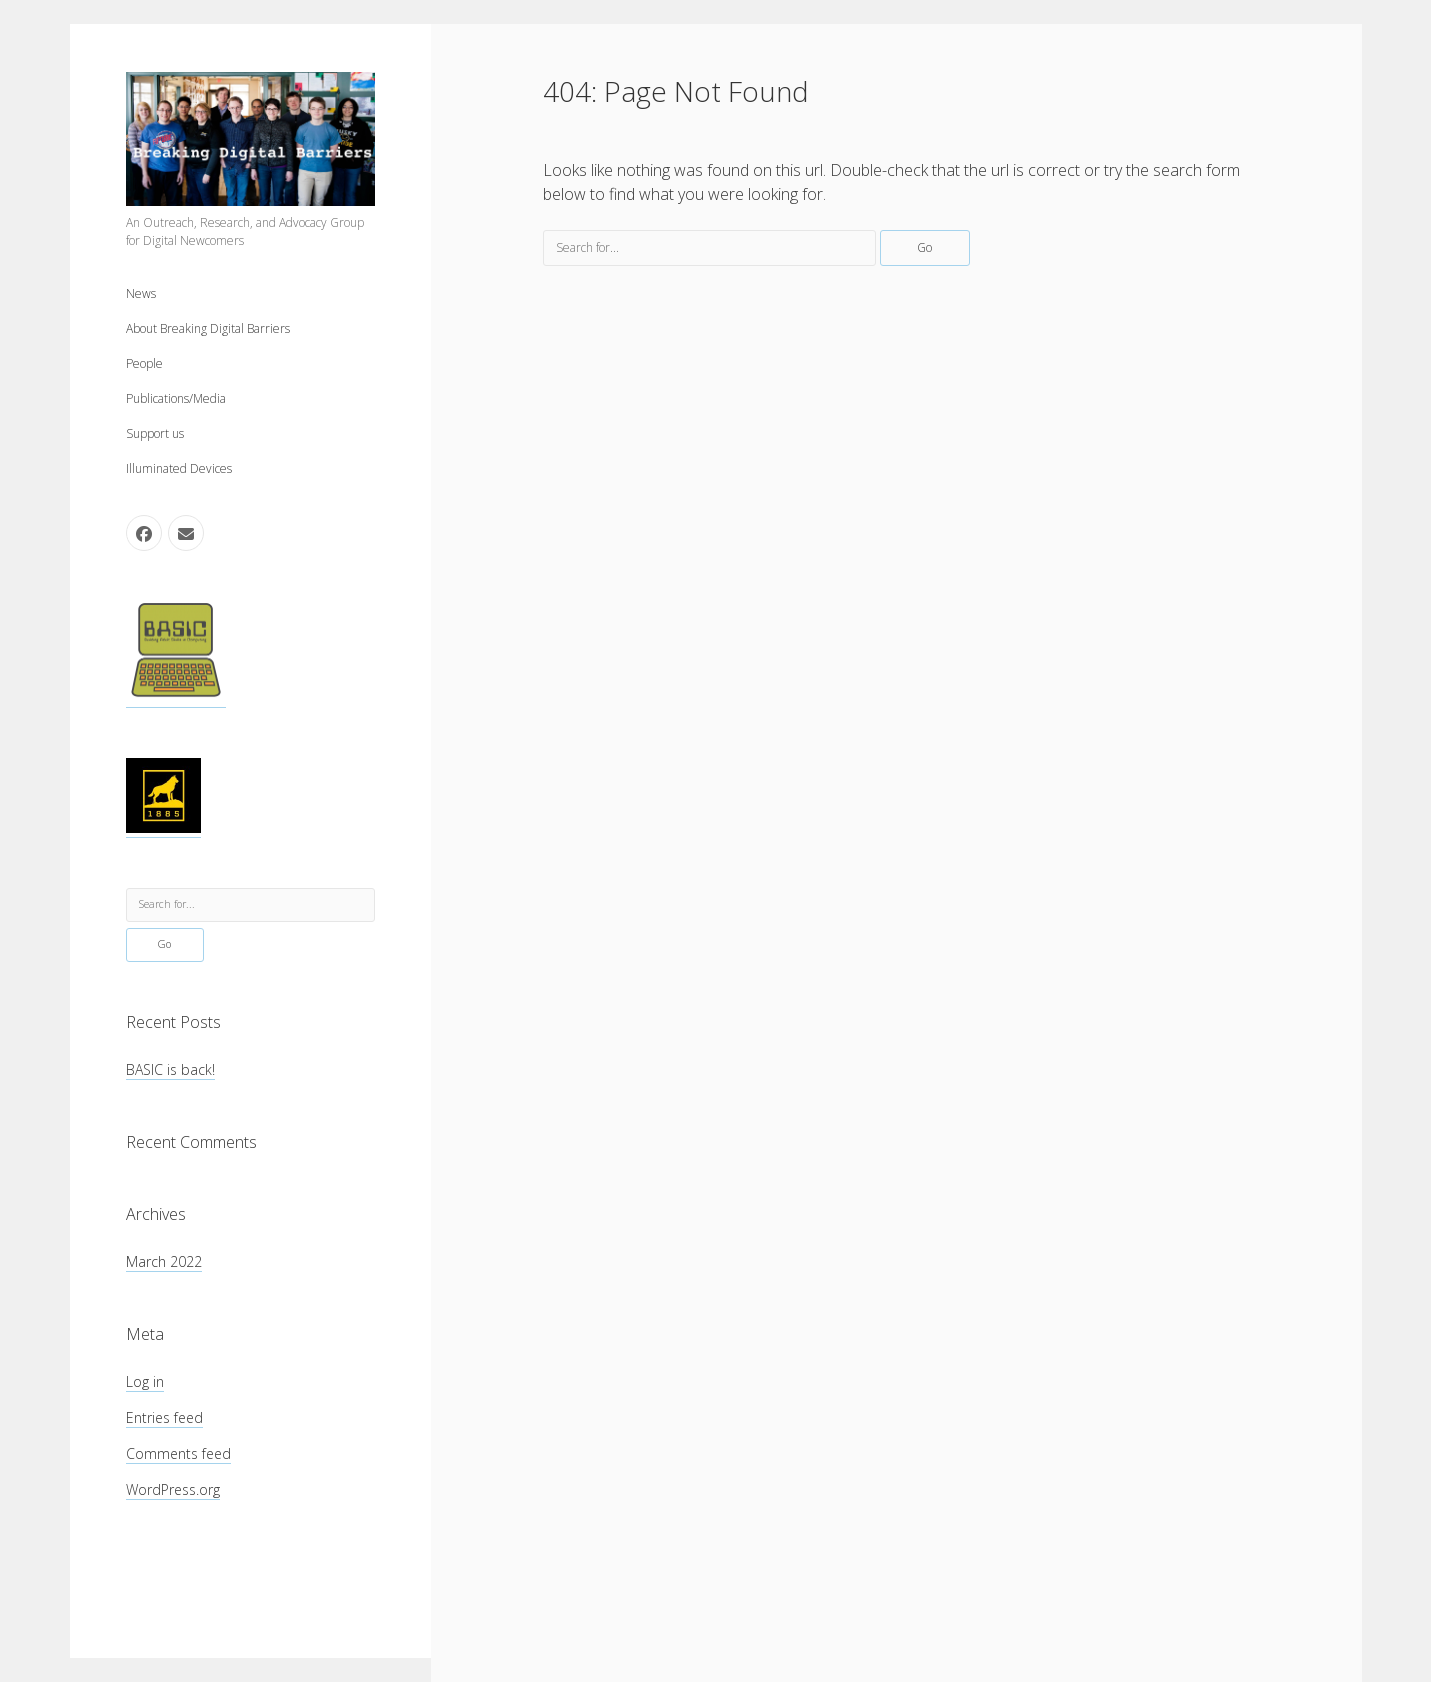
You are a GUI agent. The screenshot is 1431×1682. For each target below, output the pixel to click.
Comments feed (178, 1453)
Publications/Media (176, 398)
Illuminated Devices (179, 468)
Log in (145, 1381)
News (141, 293)
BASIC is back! (170, 1069)
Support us (155, 433)
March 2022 (164, 1261)
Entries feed (164, 1417)
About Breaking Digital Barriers (208, 328)
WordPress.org (173, 1489)
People (144, 363)
